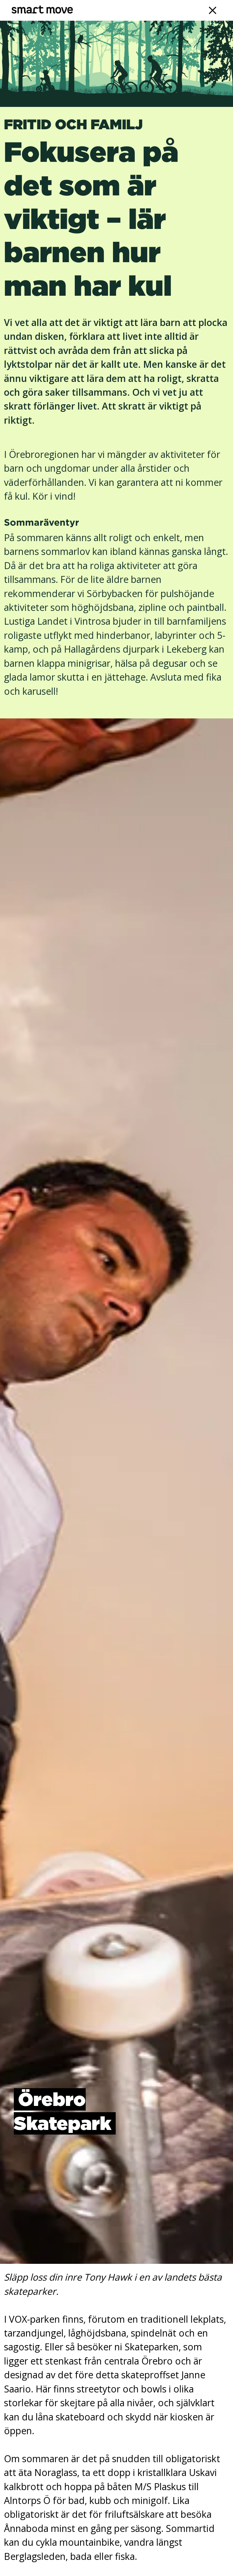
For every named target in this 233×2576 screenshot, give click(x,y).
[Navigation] (212, 10)
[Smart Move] (42, 10)
